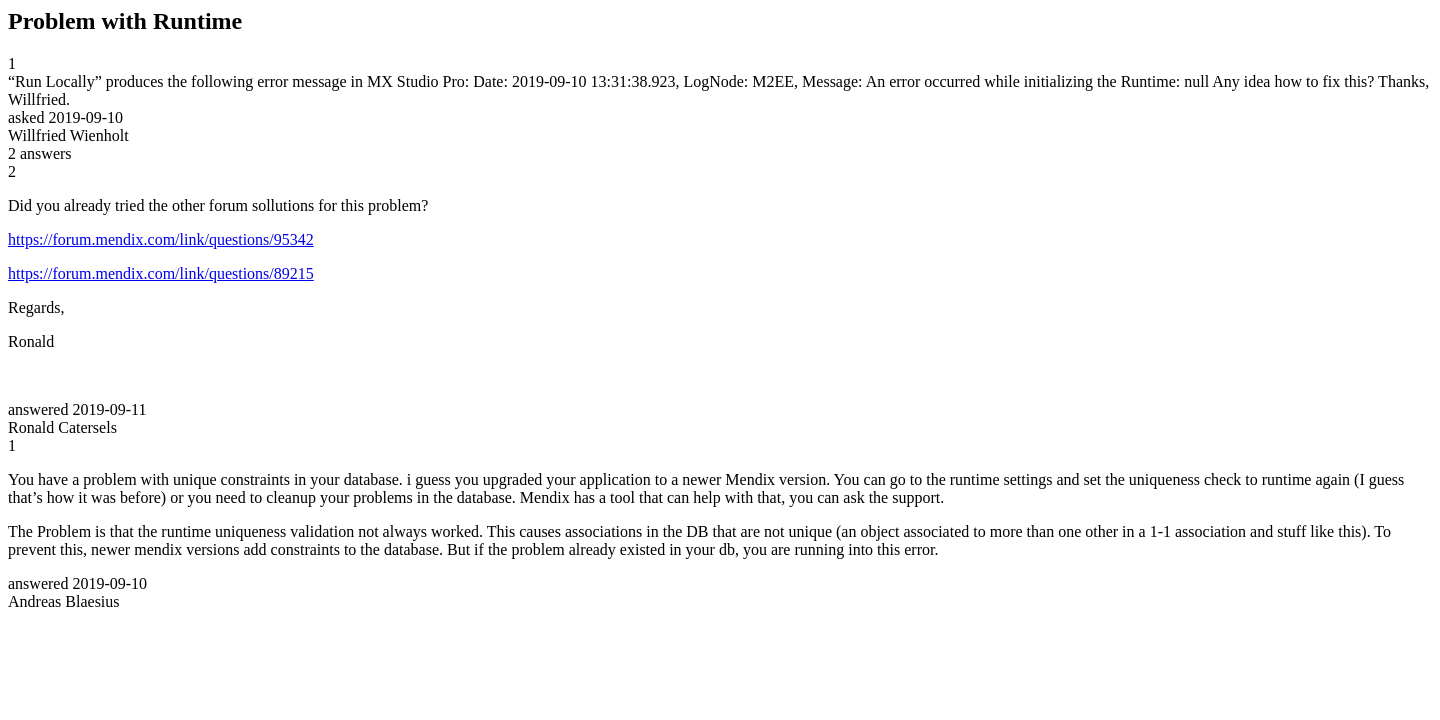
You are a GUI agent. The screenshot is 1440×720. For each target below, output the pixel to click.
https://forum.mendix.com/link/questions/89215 (161, 273)
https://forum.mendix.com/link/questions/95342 (161, 239)
